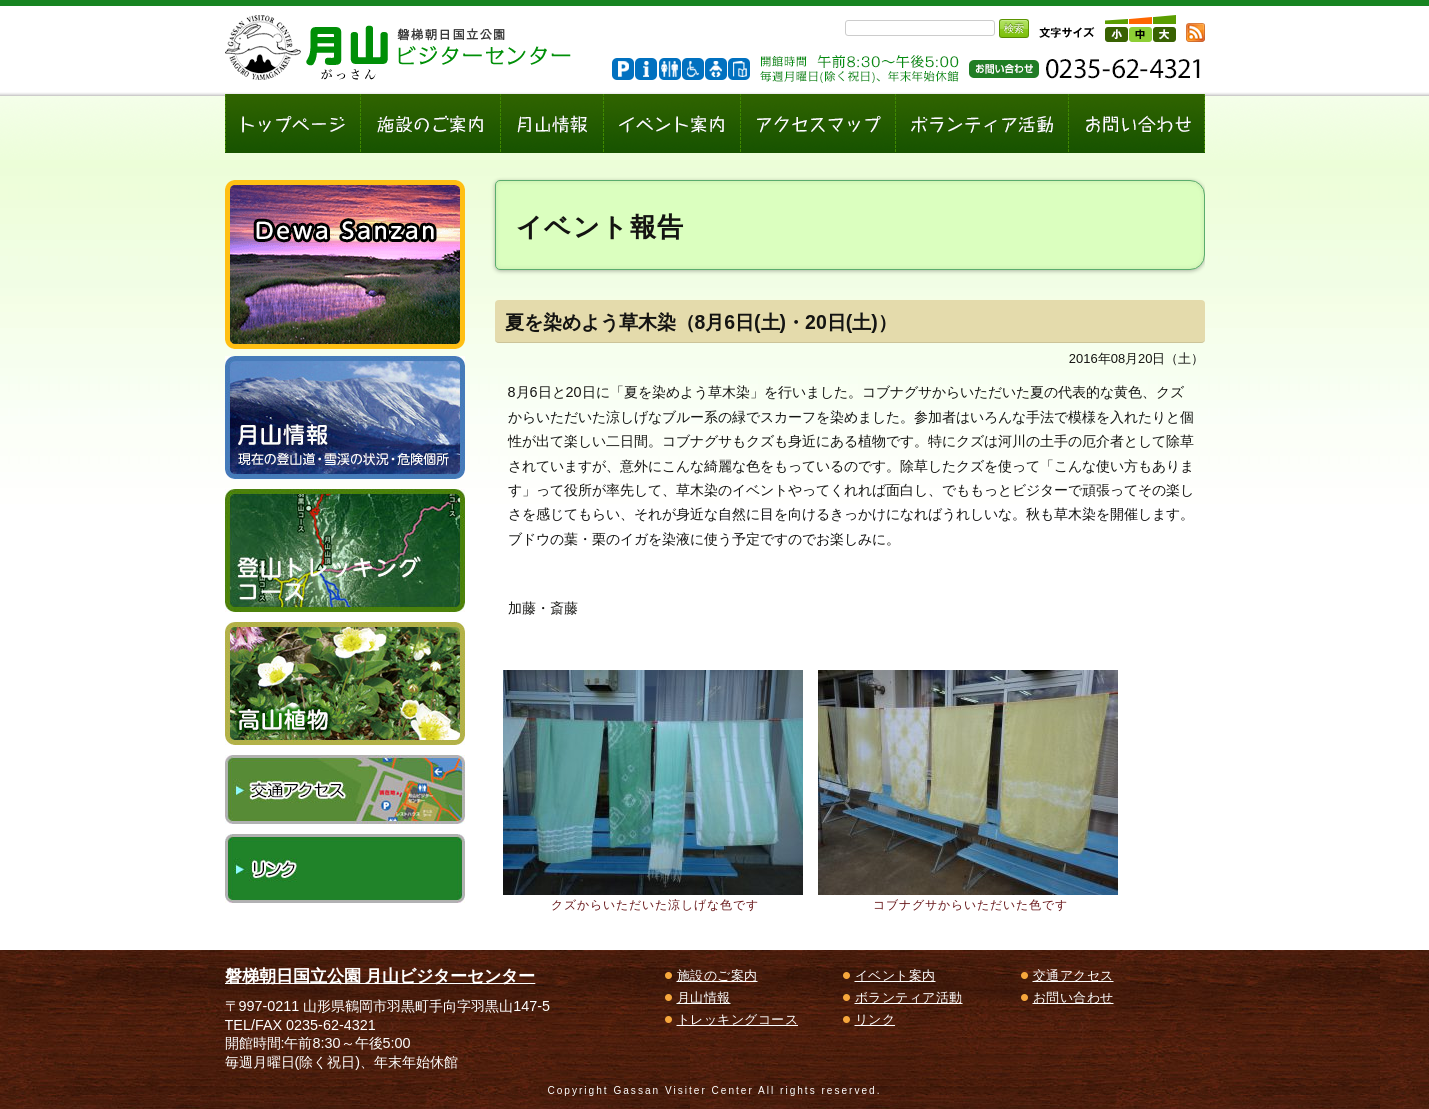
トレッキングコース (738, 1019)
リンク (345, 868)
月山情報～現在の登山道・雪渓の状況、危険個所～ (345, 417)
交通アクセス (345, 789)
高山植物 (345, 683)
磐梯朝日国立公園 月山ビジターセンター (380, 976)
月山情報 (704, 997)
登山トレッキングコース (345, 550)
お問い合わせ (1073, 997)
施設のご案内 (717, 975)
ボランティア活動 (909, 997)
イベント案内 (895, 975)
